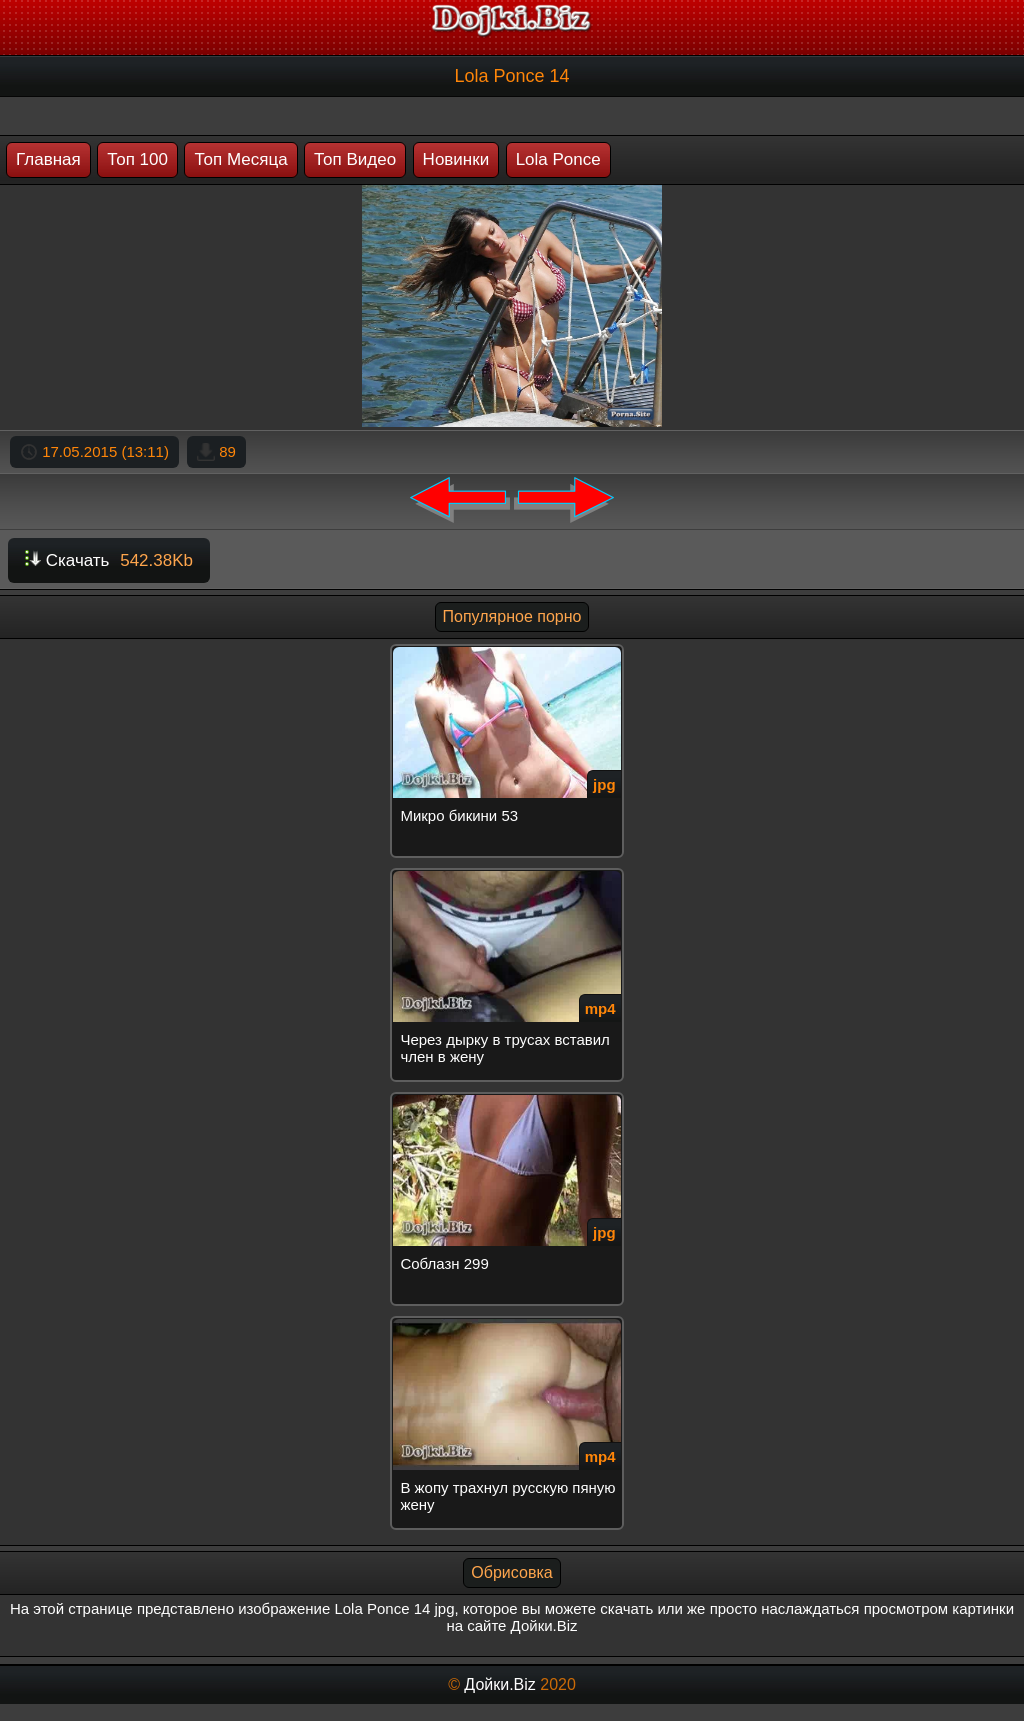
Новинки (456, 159)
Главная (48, 159)
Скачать (109, 560)
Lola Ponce (558, 159)
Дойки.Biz (499, 1684)
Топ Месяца (240, 159)
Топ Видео (355, 159)
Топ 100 (137, 159)
